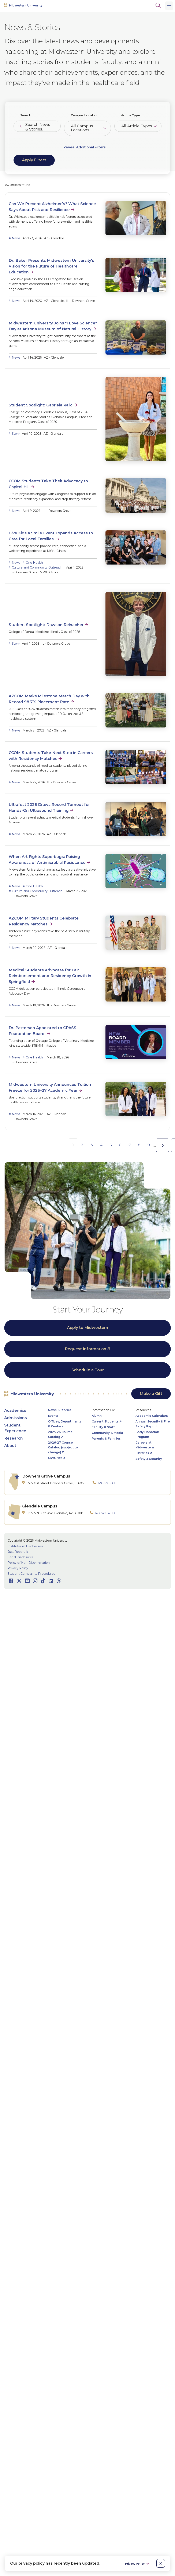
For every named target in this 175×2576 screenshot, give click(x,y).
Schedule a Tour (87, 1370)
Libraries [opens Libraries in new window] (142, 1453)
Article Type (130, 115)
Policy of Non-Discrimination (29, 1563)
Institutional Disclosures (25, 1546)
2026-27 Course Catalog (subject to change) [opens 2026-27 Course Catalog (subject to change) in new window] (63, 1447)
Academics (15, 1410)
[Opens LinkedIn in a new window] (51, 1581)
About (10, 1445)
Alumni (97, 1416)
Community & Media (107, 1433)
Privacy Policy (18, 1568)
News (16, 238)
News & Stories (59, 1410)
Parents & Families (106, 1438)
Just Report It (18, 1552)
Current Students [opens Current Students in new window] (105, 1421)
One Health (34, 563)
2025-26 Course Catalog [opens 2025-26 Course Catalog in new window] (60, 1434)
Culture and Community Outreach (37, 567)
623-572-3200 (105, 1513)
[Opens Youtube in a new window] (27, 1581)
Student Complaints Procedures (31, 1574)
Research (13, 1438)
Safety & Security (148, 1459)
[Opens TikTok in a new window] (43, 1581)
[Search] (158, 5)
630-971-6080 (108, 1483)
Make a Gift (151, 1393)
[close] (160, 2563)
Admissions (15, 1418)
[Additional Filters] (87, 145)
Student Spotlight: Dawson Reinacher (46, 624)
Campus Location (84, 115)
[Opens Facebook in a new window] (11, 1581)
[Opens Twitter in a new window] (19, 1581)
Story (16, 434)
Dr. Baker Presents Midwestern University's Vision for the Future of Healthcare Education (51, 266)
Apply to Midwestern (87, 1327)
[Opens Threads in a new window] (58, 1581)
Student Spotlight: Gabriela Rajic (40, 405)
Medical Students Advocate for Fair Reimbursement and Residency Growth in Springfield (50, 976)
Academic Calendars (151, 1416)
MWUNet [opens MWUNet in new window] (55, 1458)
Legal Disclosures (20, 1557)
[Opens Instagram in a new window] (35, 1581)
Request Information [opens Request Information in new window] (85, 1349)
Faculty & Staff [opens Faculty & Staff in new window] (103, 1427)
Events (53, 1416)
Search (25, 115)
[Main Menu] (169, 5)
